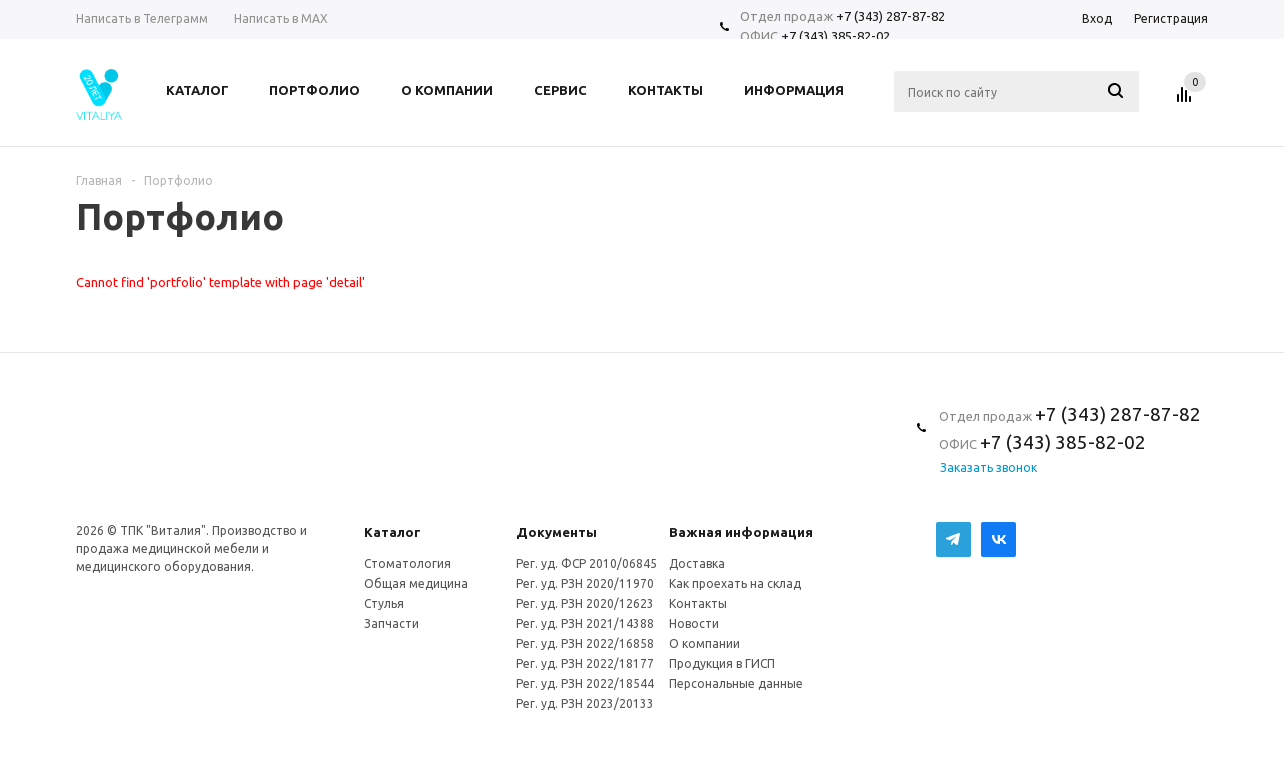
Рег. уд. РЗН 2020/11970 (585, 583)
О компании (704, 643)
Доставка (697, 563)
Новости (694, 623)
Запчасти (391, 623)
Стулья (384, 603)
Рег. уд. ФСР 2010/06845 (586, 563)
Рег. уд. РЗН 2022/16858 (585, 643)
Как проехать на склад (735, 583)
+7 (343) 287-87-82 (890, 16)
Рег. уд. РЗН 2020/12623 (585, 603)
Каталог (392, 532)
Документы (556, 532)
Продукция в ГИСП (722, 663)
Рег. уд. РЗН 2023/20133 (585, 703)
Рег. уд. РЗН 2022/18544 (585, 683)
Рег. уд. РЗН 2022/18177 (585, 663)
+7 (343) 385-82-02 (835, 36)
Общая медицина (416, 583)
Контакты (698, 603)
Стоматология (407, 563)
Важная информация (741, 532)
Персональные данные (736, 683)
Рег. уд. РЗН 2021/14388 (585, 623)
